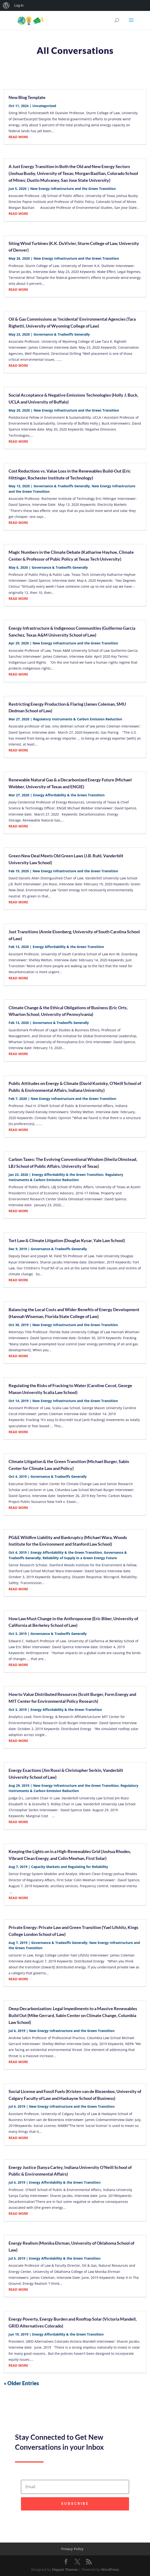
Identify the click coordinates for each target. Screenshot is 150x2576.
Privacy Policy (72, 2549)
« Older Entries (21, 2383)
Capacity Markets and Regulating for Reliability (69, 1866)
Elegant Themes (65, 2569)
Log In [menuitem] (18, 5)
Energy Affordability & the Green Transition (69, 795)
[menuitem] (6, 5)
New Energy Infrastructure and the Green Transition (73, 188)
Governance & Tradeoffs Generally (62, 334)
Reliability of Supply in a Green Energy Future (80, 1558)
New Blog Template (27, 97)
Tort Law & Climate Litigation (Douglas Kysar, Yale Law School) (67, 1240)
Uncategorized (44, 105)
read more (18, 137)
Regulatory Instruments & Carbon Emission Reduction (77, 719)
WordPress (110, 2569)
